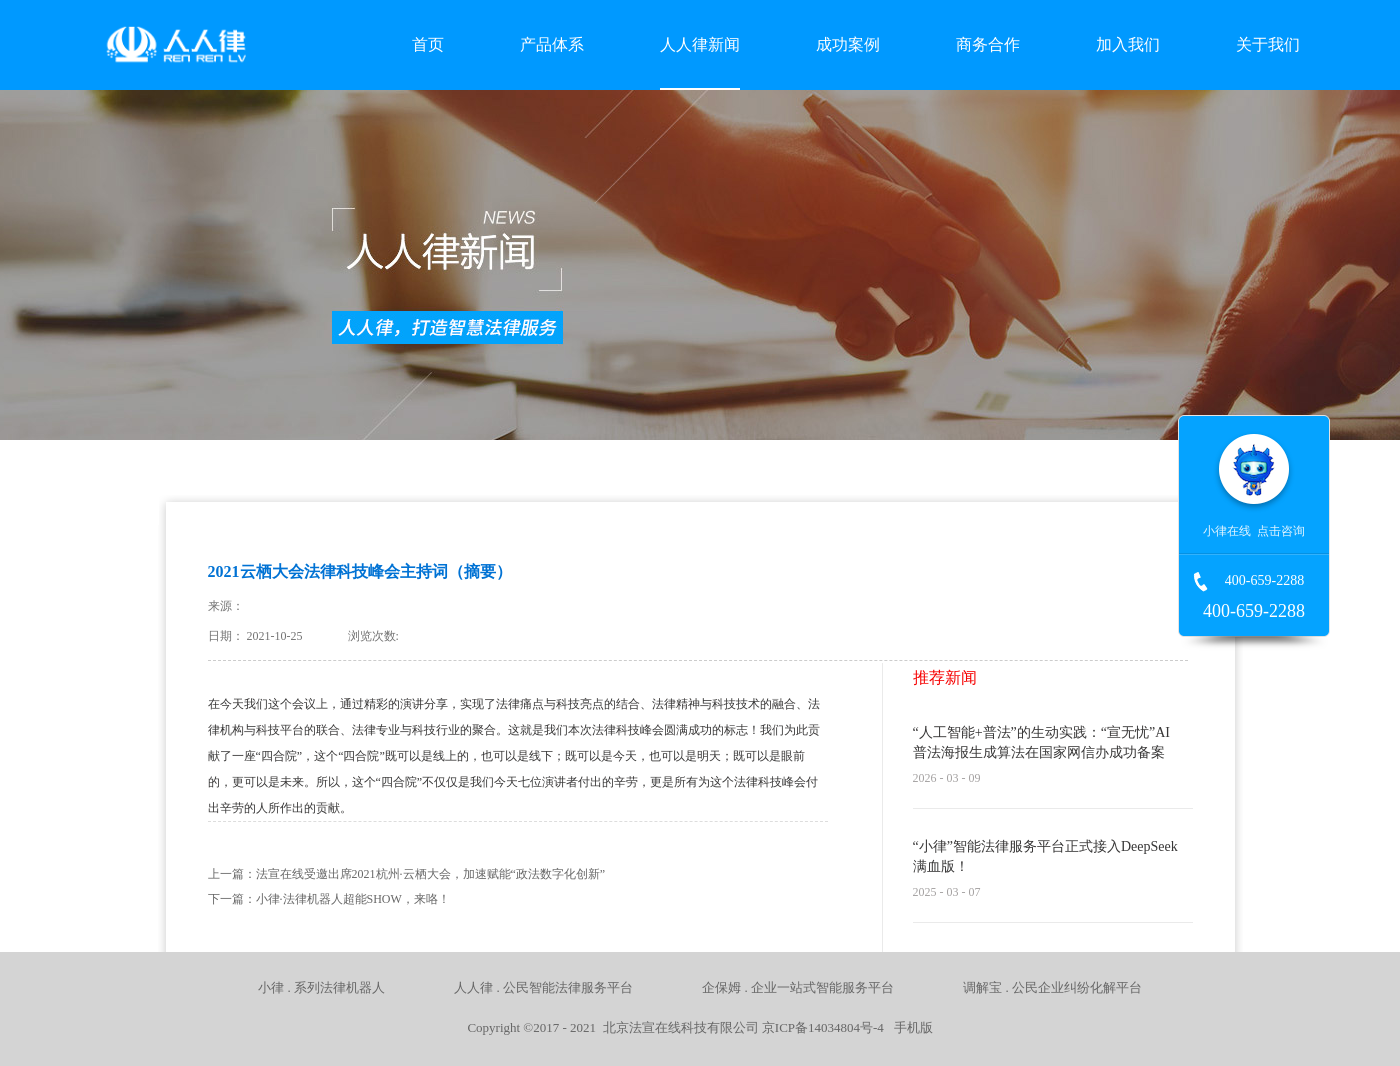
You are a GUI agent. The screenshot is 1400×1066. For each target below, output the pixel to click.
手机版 (910, 1027)
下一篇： (329, 899)
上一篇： (407, 874)
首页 (428, 44)
